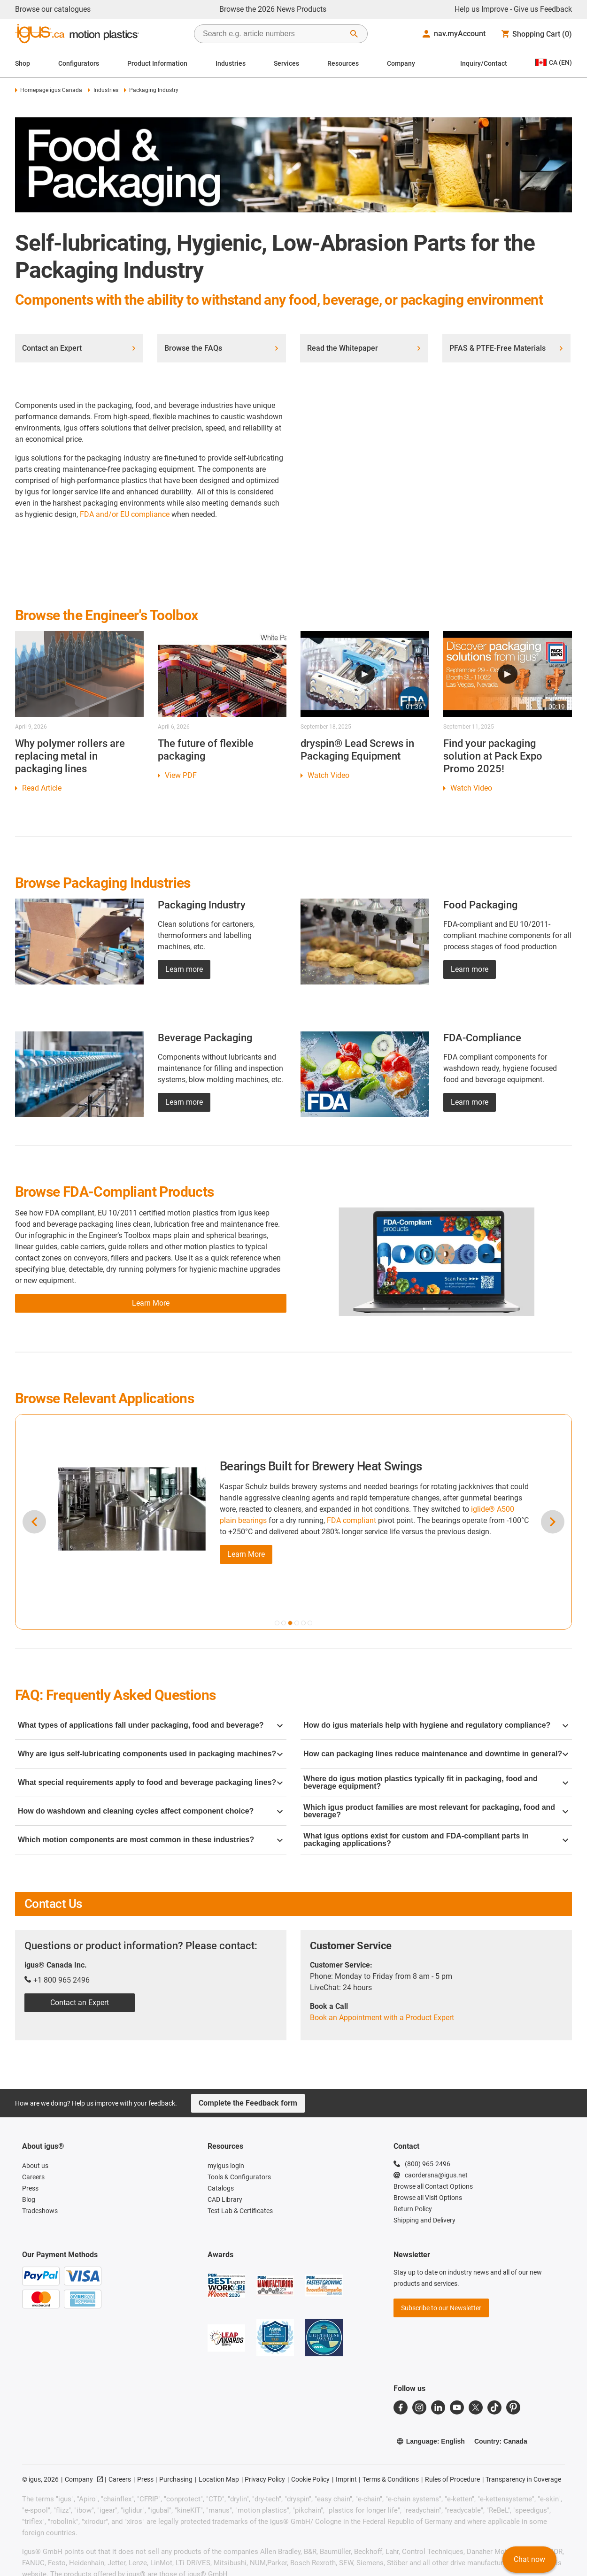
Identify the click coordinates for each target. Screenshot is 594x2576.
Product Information (157, 63)
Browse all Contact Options (433, 2186)
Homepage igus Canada (48, 90)
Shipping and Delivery (424, 2220)
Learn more (184, 969)
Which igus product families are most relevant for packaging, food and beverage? (435, 1811)
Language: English (430, 2441)
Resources (343, 63)
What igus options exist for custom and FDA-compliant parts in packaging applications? (435, 1839)
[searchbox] (273, 33)
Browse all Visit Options (427, 2197)
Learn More (246, 1554)
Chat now (529, 2559)
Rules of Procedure (452, 2479)
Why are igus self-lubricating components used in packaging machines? (150, 1754)
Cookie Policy (310, 2479)
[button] (277, 1623)
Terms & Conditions (391, 2479)
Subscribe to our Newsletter (441, 2308)
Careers (119, 2479)
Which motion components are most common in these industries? (150, 1840)
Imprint (346, 2479)
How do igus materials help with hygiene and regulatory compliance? (435, 1725)
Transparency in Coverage (523, 2479)
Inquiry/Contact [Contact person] (483, 63)
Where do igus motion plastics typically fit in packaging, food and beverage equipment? (435, 1782)
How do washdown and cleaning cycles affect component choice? (150, 1811)
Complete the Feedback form (248, 2103)
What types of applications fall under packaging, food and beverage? (150, 1725)
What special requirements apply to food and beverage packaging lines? (150, 1782)
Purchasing (176, 2479)
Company (401, 63)
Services (286, 63)
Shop (22, 63)
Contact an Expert (79, 2002)
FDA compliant (351, 1520)
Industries (231, 63)
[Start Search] (354, 33)
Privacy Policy (265, 2479)
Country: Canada (500, 2441)
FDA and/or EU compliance (125, 514)
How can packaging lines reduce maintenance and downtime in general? (435, 1754)
